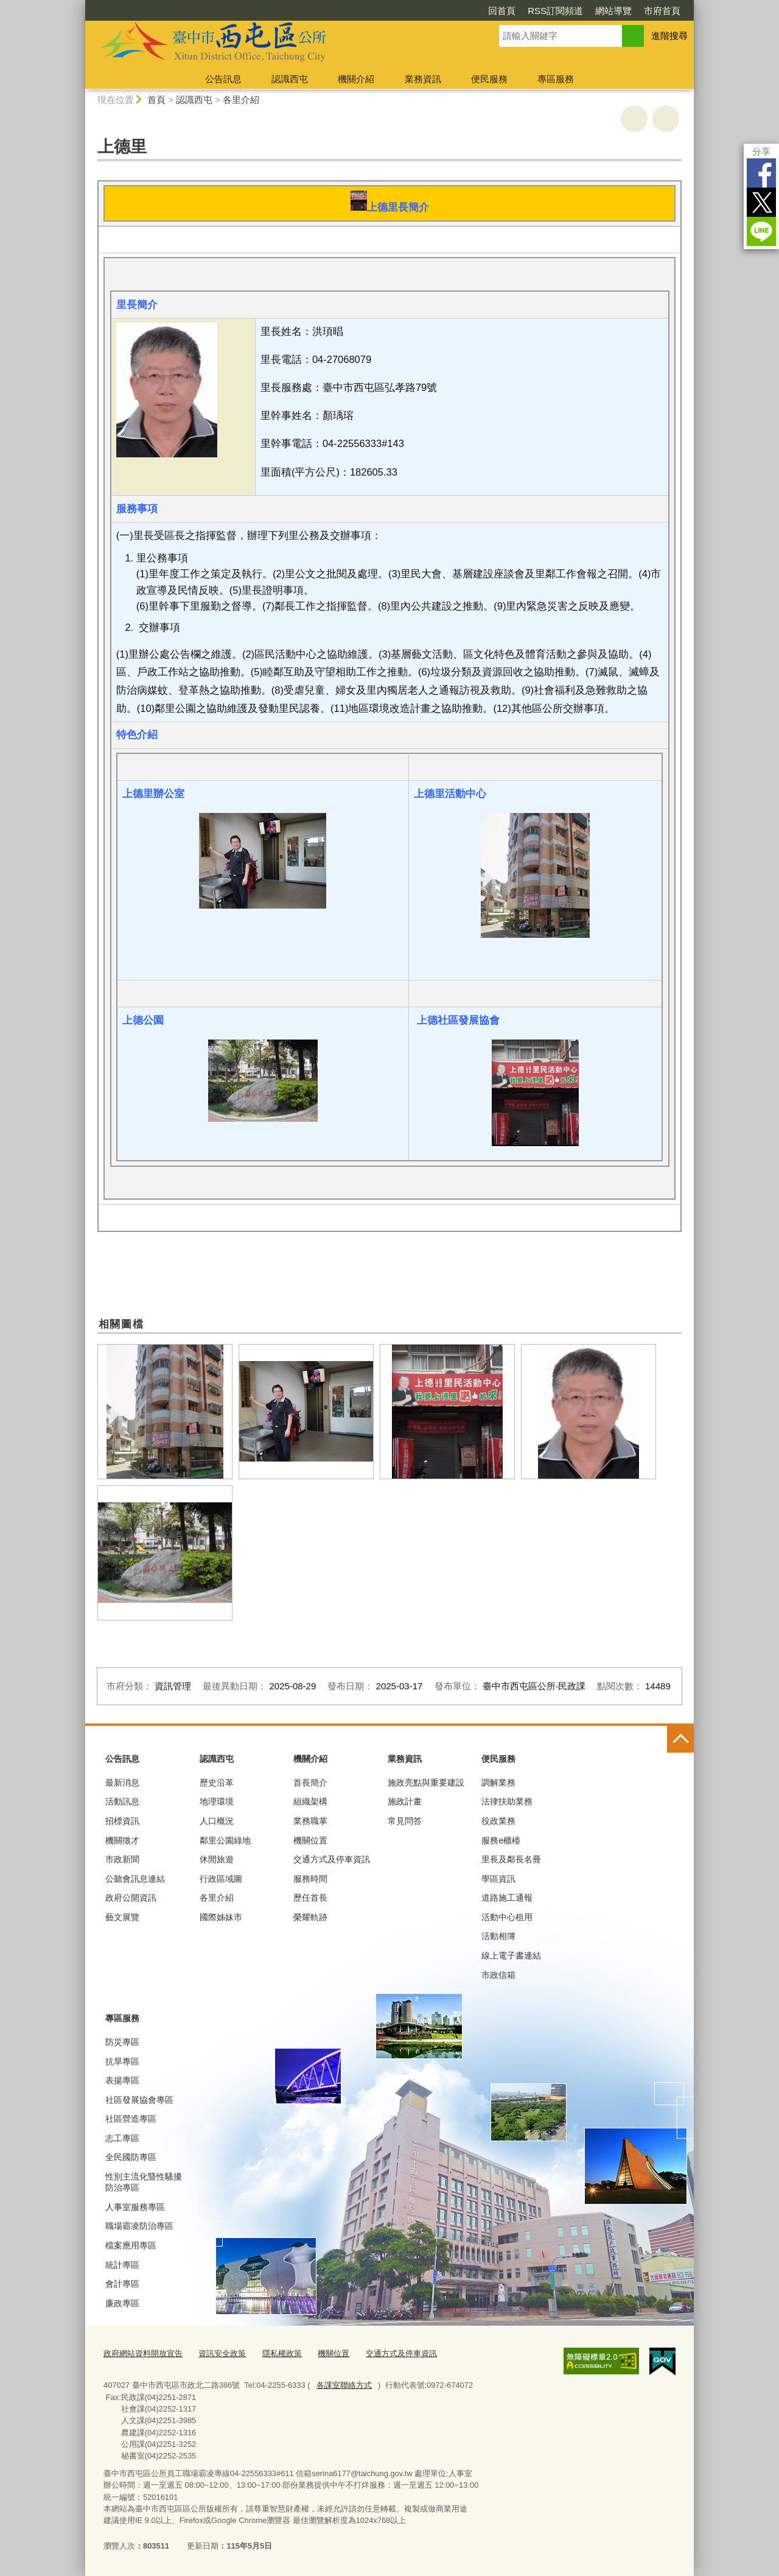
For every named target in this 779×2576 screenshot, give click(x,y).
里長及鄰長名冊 (511, 1859)
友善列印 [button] (634, 118)
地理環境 (217, 1801)
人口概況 (217, 1821)
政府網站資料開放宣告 (143, 2353)
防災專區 (122, 2042)
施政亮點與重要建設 (426, 1782)
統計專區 (122, 2265)
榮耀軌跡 (310, 1917)
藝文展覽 (122, 1917)
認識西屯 (289, 79)
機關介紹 (356, 79)
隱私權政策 (282, 2353)
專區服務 (555, 79)
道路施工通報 (507, 1897)
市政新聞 (122, 1859)
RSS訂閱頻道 (555, 10)
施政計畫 (405, 1801)
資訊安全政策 (222, 2353)
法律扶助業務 (507, 1801)
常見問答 (405, 1821)
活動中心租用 (507, 1917)
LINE (761, 231)
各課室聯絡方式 (344, 2385)
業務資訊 (423, 79)
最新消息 (122, 1782)
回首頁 (501, 10)
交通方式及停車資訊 (331, 1859)
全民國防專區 (130, 2157)
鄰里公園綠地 (225, 1840)
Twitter (761, 202)
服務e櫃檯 (500, 1840)
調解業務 (498, 1782)
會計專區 (122, 2284)
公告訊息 (223, 79)
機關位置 (310, 1840)
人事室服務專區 (135, 2207)
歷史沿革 (217, 1782)
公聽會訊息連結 (135, 1879)
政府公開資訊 (130, 1897)
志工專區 (122, 2138)
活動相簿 (498, 1936)
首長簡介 (310, 1782)
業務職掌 (310, 1821)
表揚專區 (122, 2080)
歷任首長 (310, 1897)
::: (80, 5)
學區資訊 (498, 1879)
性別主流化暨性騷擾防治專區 (143, 2182)
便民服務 (489, 79)
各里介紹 (241, 99)
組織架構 (310, 1801)
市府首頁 (662, 10)
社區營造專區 (130, 2119)
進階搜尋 (669, 35)
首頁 (156, 99)
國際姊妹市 (221, 1917)
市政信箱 (498, 1975)
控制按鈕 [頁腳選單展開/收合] (680, 1739)
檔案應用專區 (130, 2245)
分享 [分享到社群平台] (761, 151)
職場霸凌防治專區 (139, 2226)
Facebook (761, 173)
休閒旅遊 (217, 1859)
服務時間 (310, 1879)
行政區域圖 (221, 1879)
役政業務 (498, 1821)
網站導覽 (613, 10)
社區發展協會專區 (139, 2100)
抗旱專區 (122, 2061)
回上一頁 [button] (665, 118)
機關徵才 (122, 1840)
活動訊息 (122, 1801)
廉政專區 (122, 2303)
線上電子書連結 (511, 1955)
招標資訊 (122, 1821)
